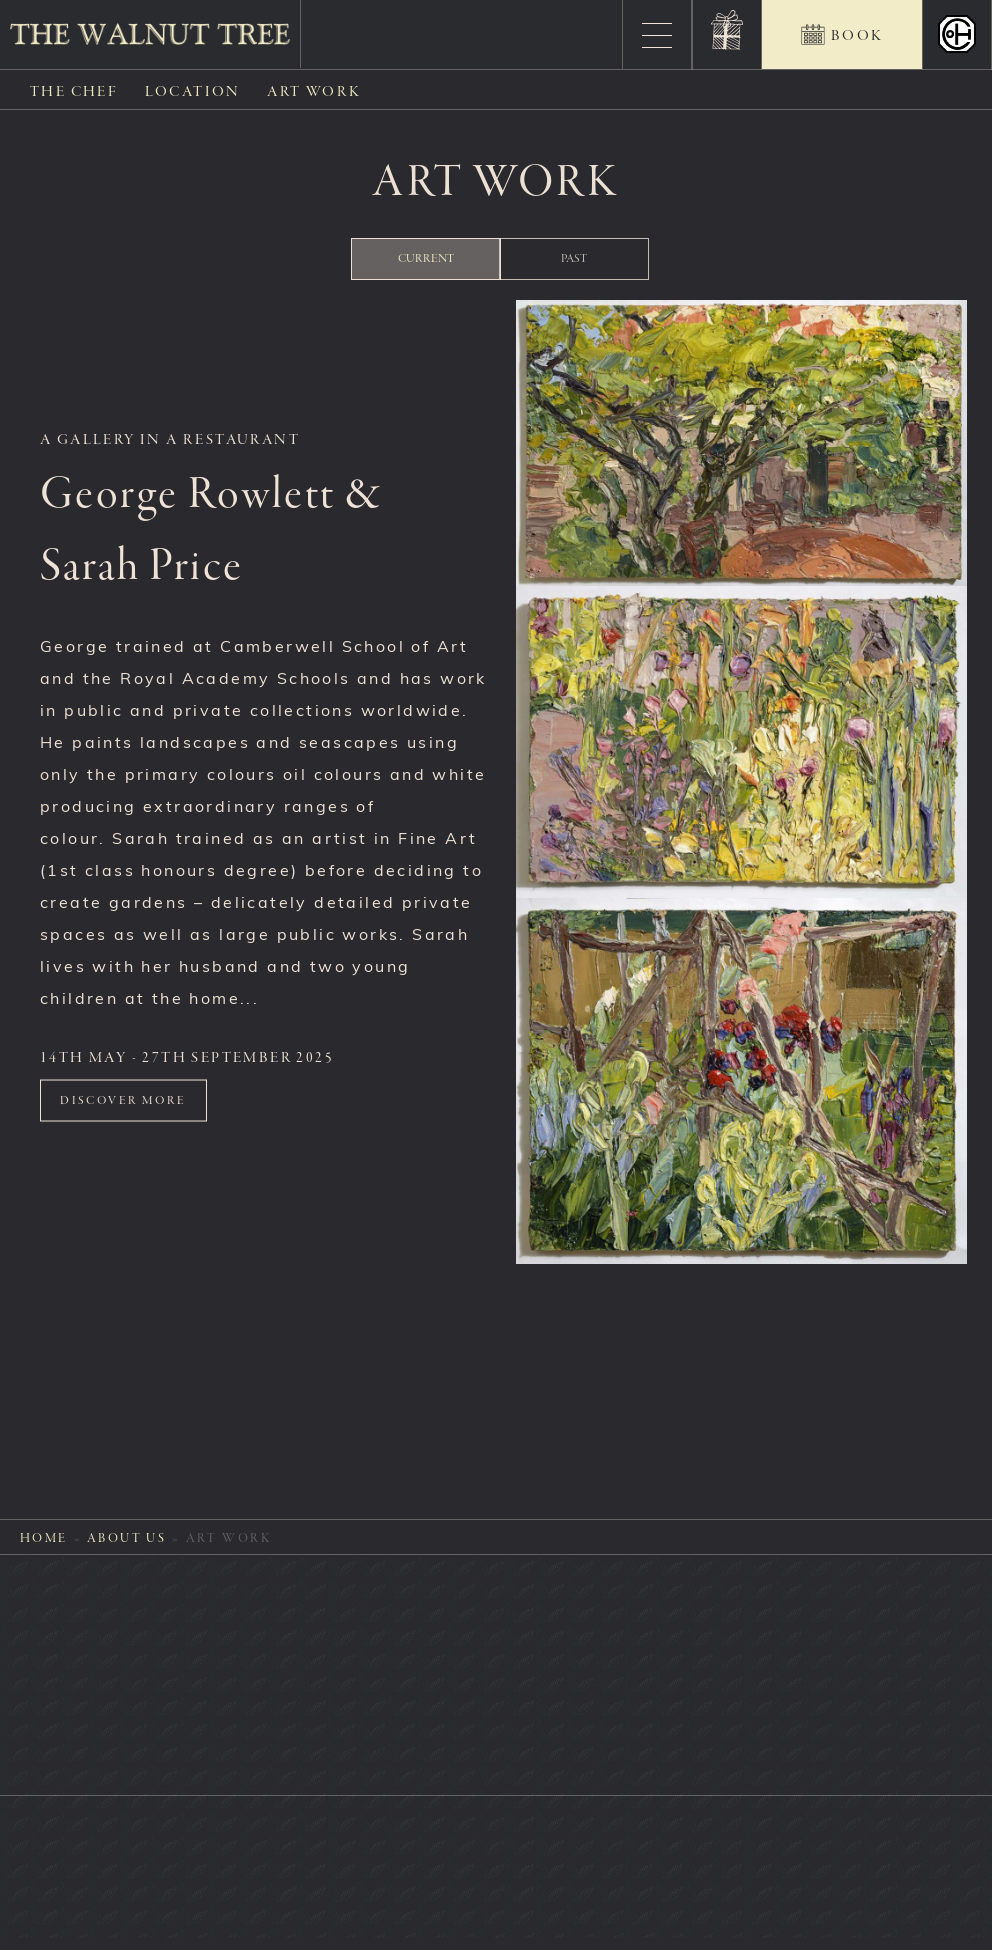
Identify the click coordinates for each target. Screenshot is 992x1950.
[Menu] (657, 35)
